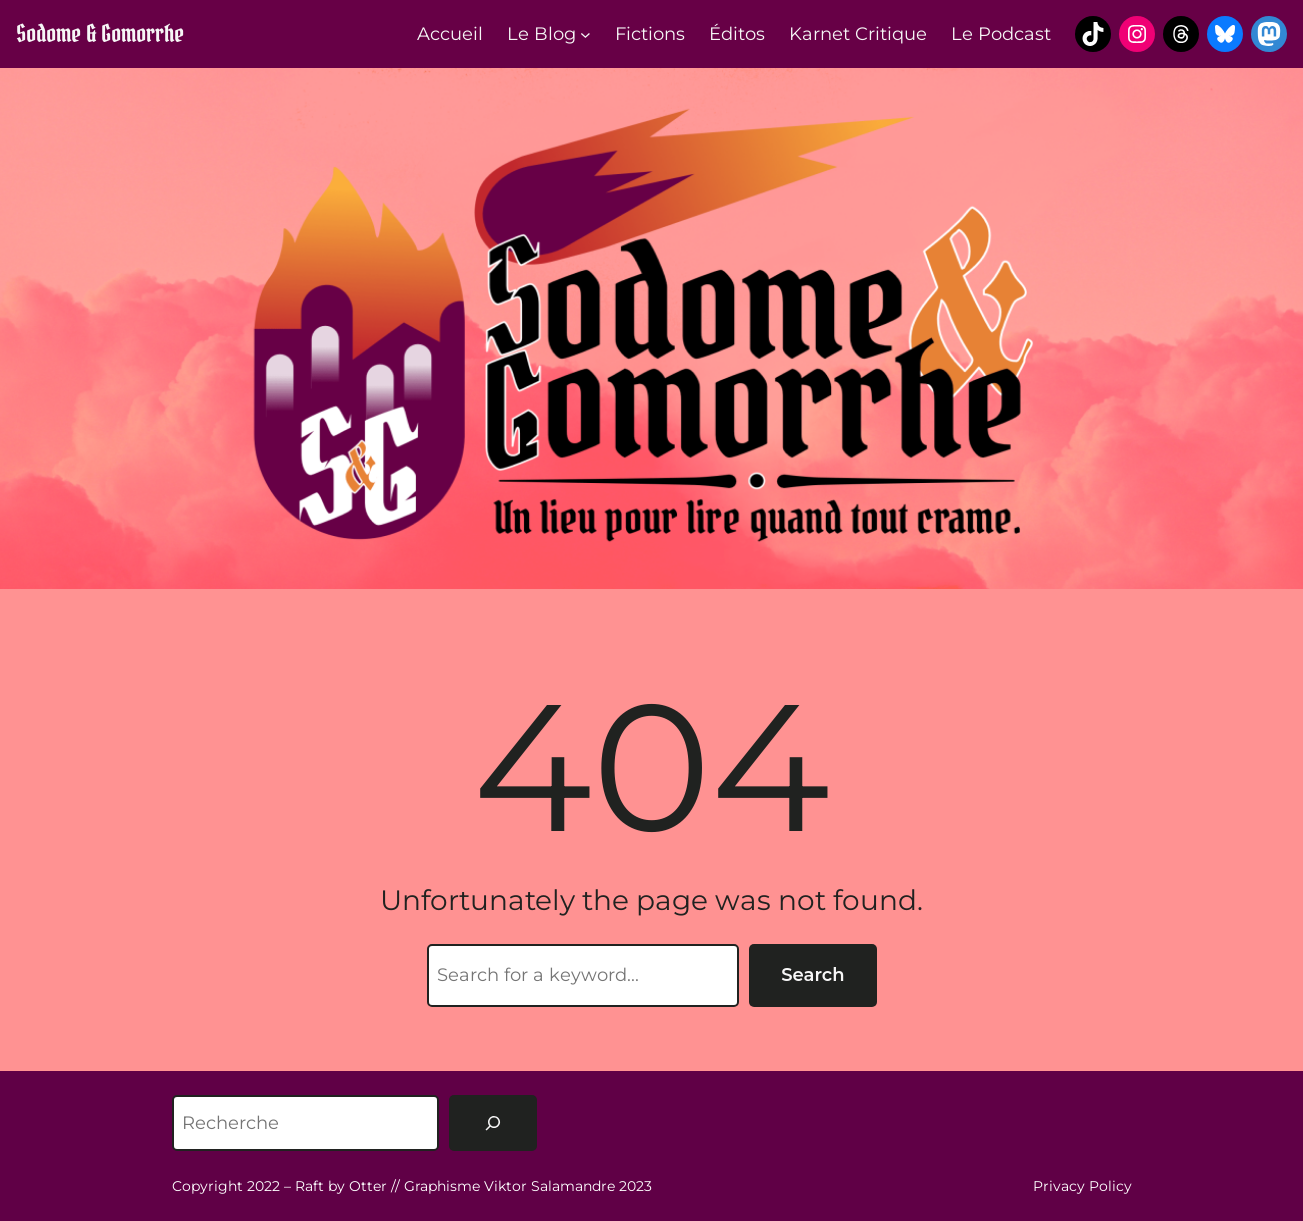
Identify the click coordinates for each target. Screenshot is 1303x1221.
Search (812, 975)
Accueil (450, 34)
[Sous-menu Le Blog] (585, 34)
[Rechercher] (493, 1123)
